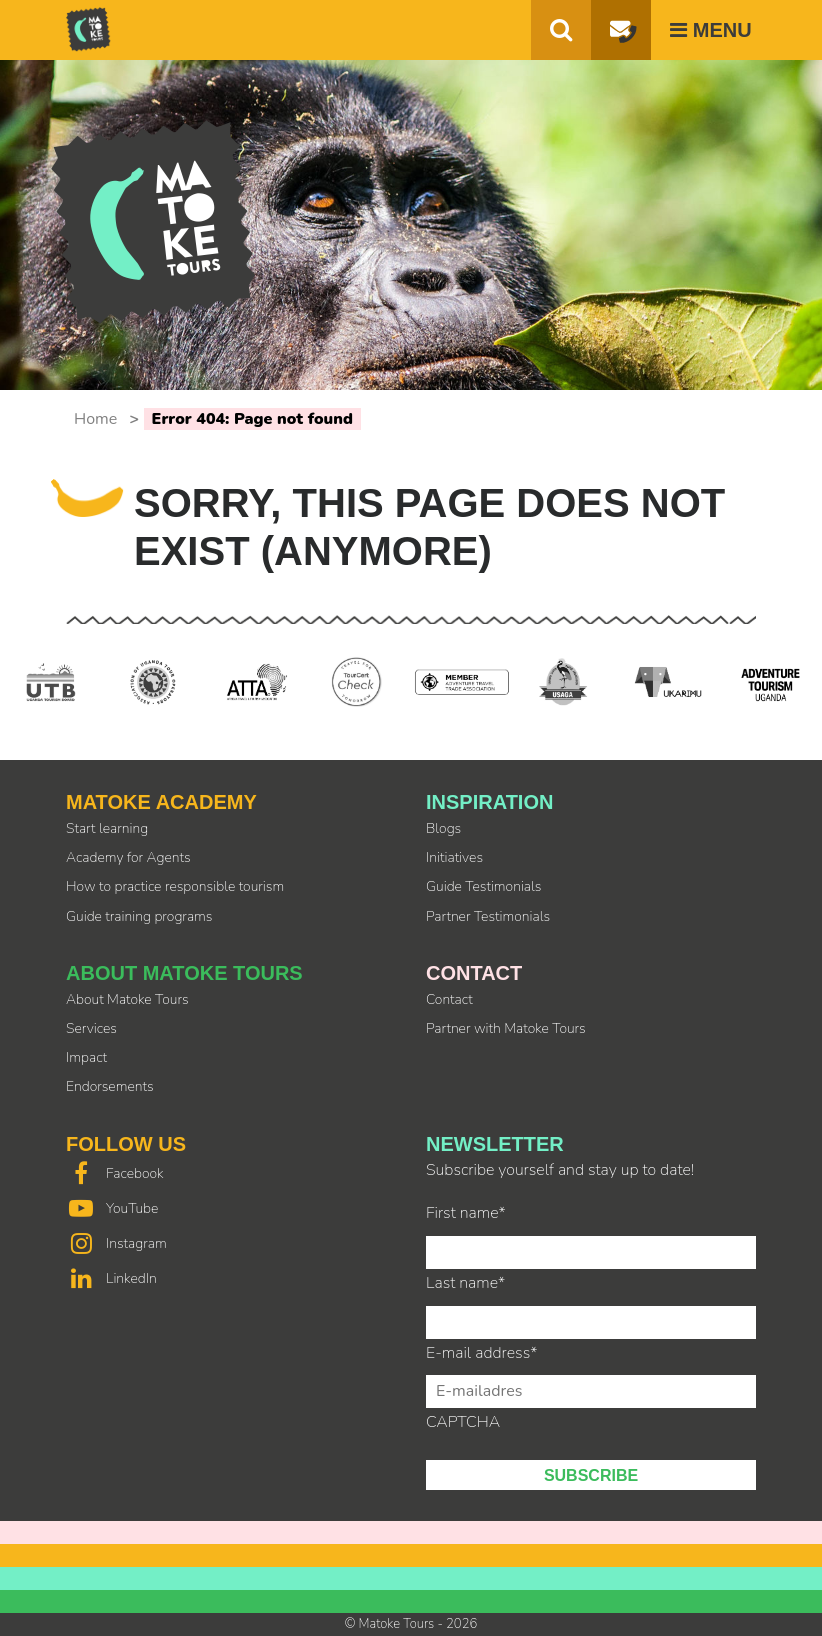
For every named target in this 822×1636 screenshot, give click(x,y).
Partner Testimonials (488, 916)
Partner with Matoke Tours (506, 1028)
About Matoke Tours (127, 999)
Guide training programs (139, 916)
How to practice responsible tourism (175, 886)
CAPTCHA (463, 1422)
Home (95, 419)
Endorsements (110, 1086)
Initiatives (454, 857)
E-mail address (481, 1353)
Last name (465, 1283)
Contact (449, 999)
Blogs (443, 828)
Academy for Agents (128, 857)
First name (466, 1213)
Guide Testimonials (483, 886)
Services (91, 1028)
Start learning (107, 828)
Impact (86, 1057)
